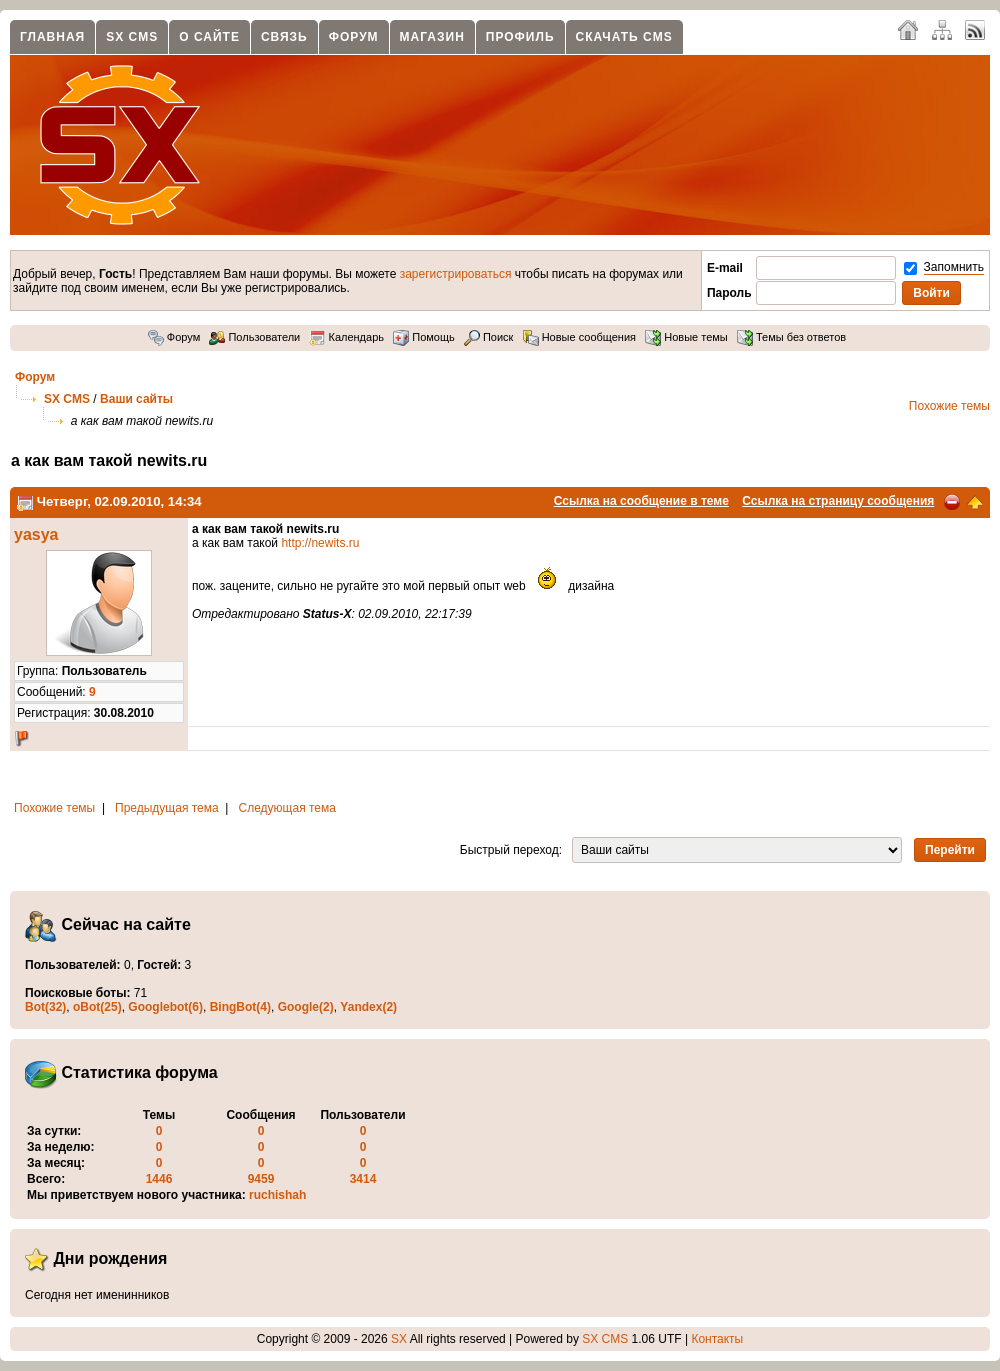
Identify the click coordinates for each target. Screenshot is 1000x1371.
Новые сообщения (579, 337)
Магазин (432, 37)
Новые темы (686, 337)
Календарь (346, 337)
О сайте (209, 37)
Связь (284, 37)
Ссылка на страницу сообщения (838, 501)
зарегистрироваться (456, 274)
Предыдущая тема (167, 808)
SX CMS (132, 37)
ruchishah (277, 1195)
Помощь (424, 337)
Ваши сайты (136, 399)
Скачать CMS (624, 37)
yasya (36, 534)
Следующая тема (287, 808)
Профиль (520, 37)
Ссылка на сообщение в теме (641, 501)
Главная (52, 37)
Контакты (717, 1339)
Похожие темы (949, 406)
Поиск (489, 337)
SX (399, 1339)
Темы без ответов (791, 337)
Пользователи (254, 337)
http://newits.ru (320, 543)
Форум (354, 37)
